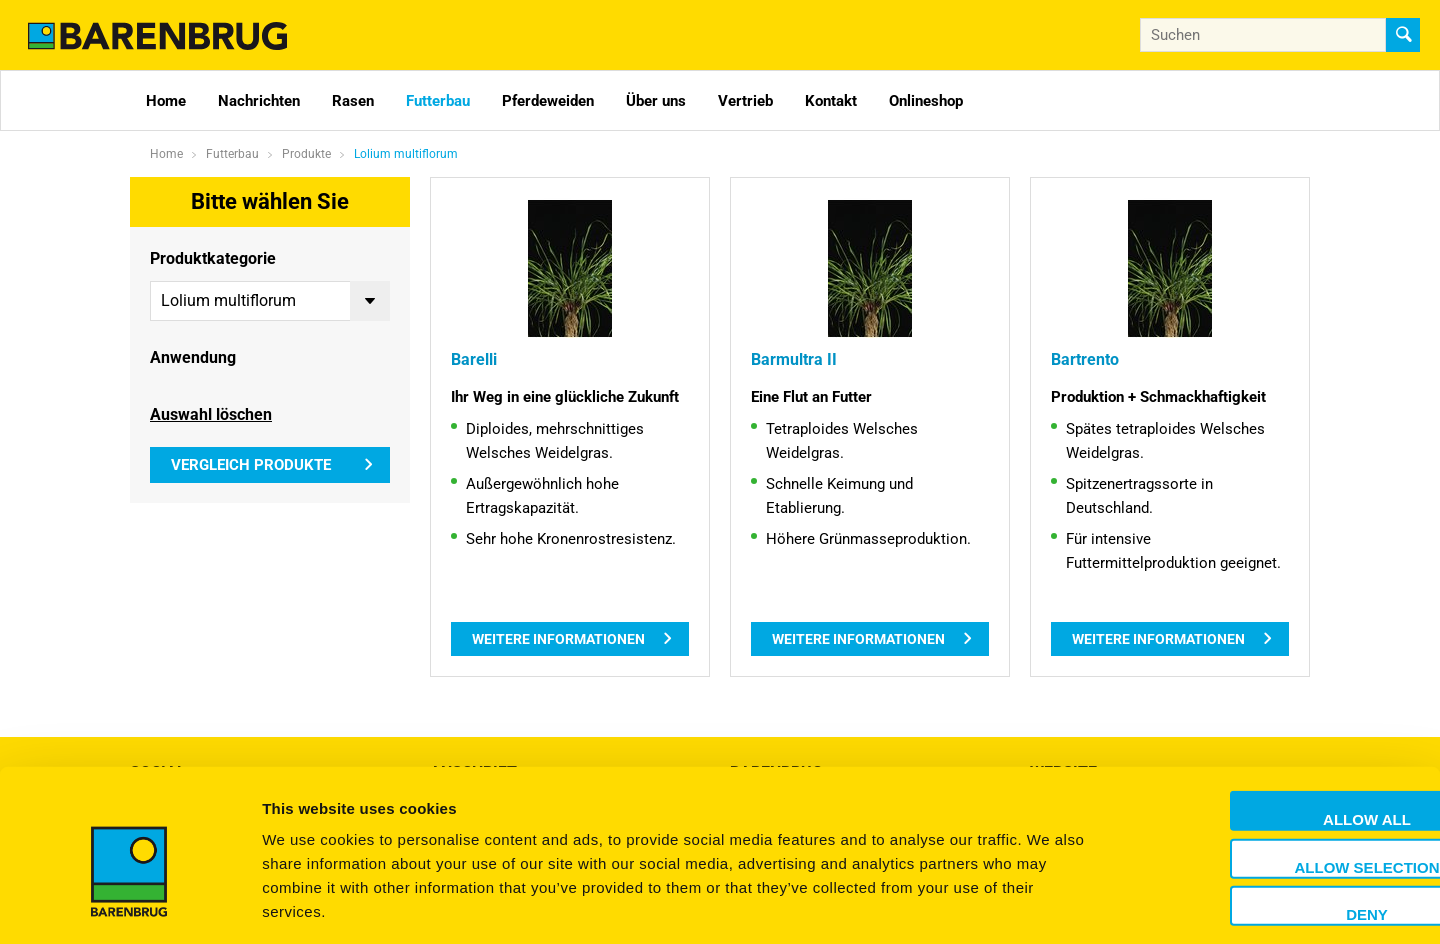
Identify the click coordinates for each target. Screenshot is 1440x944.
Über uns (656, 101)
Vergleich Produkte (251, 462)
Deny (1273, 826)
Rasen (353, 101)
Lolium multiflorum (406, 154)
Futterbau (438, 101)
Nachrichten (259, 101)
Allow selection (1273, 779)
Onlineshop (926, 101)
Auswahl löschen (211, 411)
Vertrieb (745, 101)
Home (166, 101)
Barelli (473, 360)
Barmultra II (791, 360)
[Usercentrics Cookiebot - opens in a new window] (129, 905)
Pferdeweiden (548, 101)
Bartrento (1083, 360)
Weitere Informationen (558, 639)
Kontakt (831, 101)
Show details (1049, 904)
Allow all (1273, 731)
